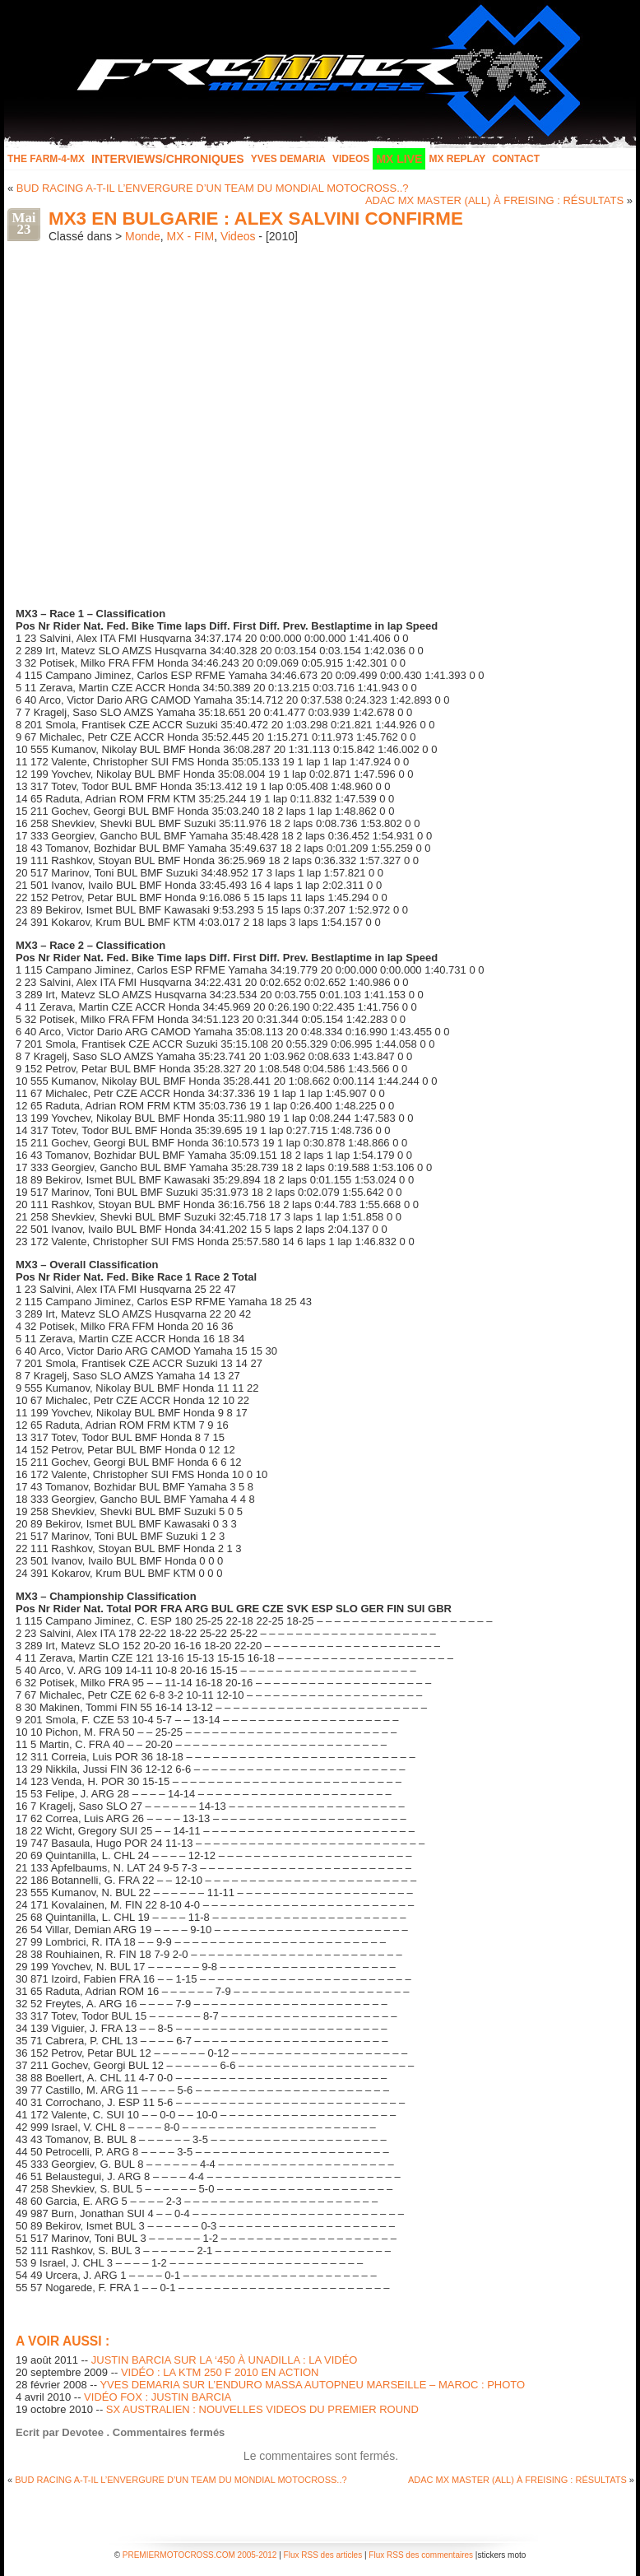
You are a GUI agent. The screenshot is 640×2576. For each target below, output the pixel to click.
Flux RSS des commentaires (421, 2555)
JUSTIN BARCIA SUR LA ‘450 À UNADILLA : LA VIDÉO (224, 2360)
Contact (516, 159)
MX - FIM (191, 236)
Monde (142, 236)
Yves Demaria (288, 159)
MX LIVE (399, 158)
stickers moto (501, 2555)
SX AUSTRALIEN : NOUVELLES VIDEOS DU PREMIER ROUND (262, 2409)
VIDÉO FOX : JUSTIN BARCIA (157, 2397)
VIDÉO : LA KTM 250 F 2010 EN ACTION (220, 2372)
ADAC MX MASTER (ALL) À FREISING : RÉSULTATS (494, 200)
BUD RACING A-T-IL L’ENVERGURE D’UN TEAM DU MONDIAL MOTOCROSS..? (212, 188)
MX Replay (457, 159)
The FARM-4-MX (46, 159)
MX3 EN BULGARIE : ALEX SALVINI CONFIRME (256, 218)
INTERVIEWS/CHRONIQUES (167, 158)
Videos (350, 159)
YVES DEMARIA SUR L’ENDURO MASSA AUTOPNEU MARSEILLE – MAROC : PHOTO (312, 2384)
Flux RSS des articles (323, 2555)
